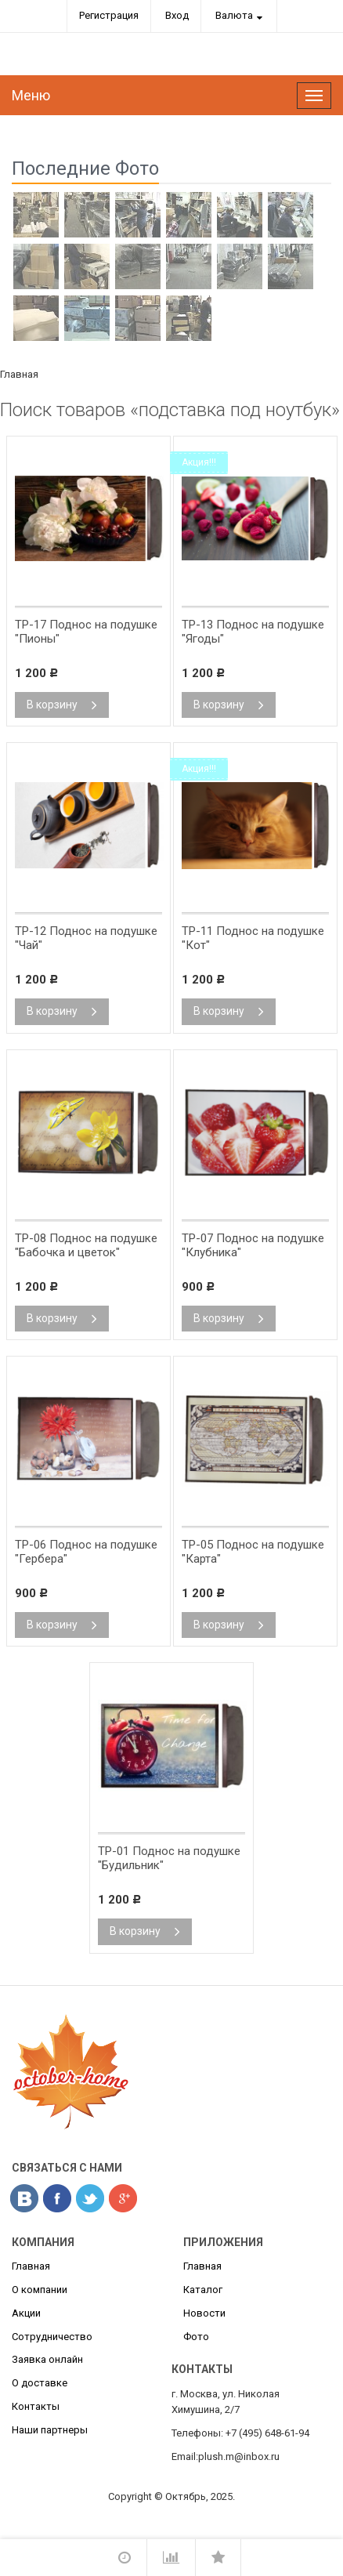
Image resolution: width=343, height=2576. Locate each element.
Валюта (234, 15)
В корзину (62, 704)
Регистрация (109, 15)
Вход (177, 15)
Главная (19, 374)
